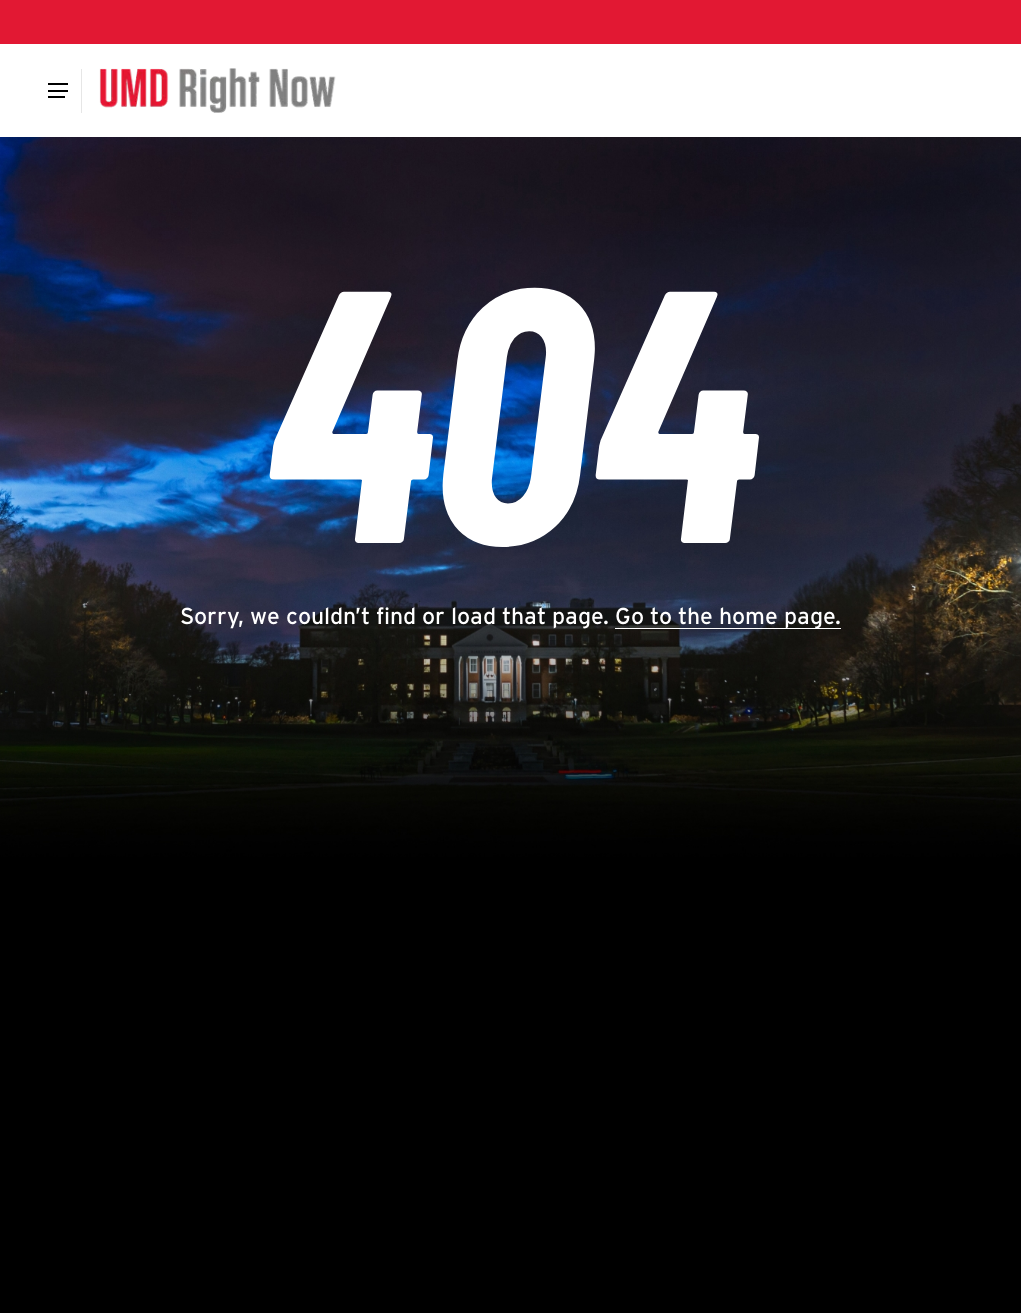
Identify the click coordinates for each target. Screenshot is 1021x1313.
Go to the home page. (728, 616)
